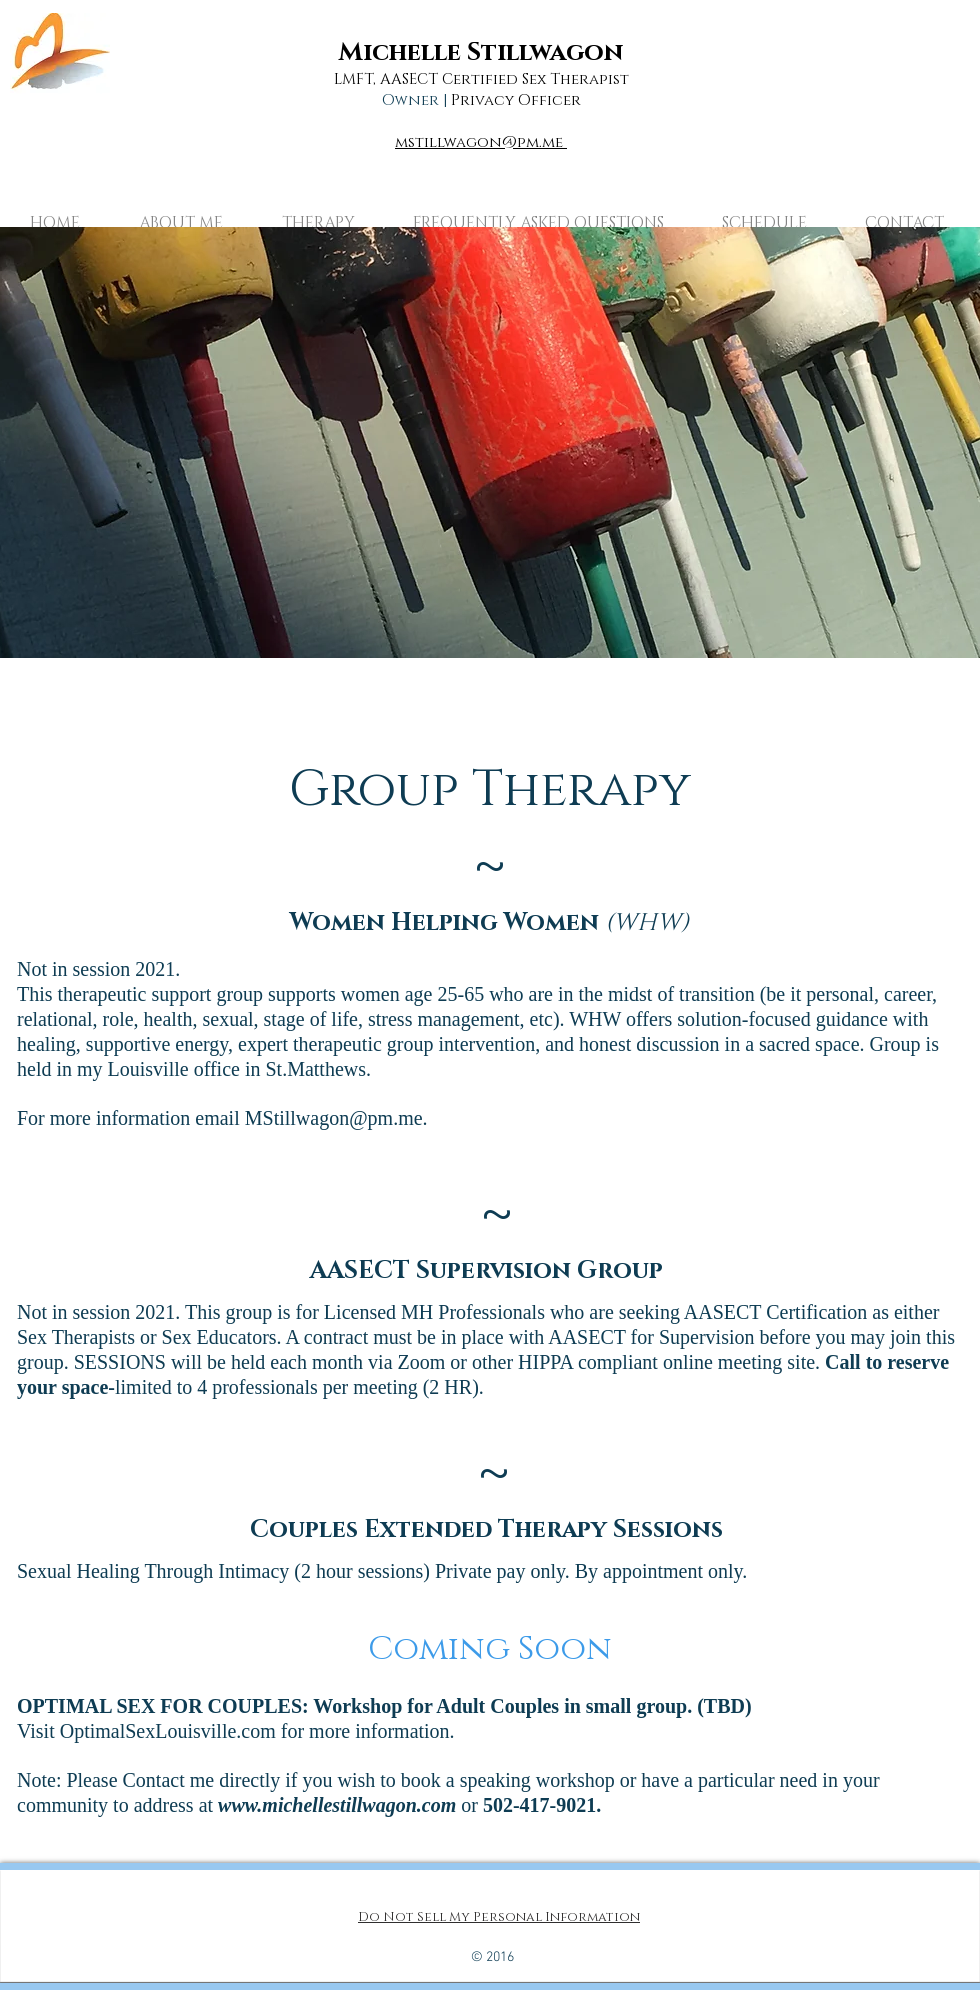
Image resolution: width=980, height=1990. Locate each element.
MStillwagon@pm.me (334, 1118)
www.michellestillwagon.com (337, 1805)
